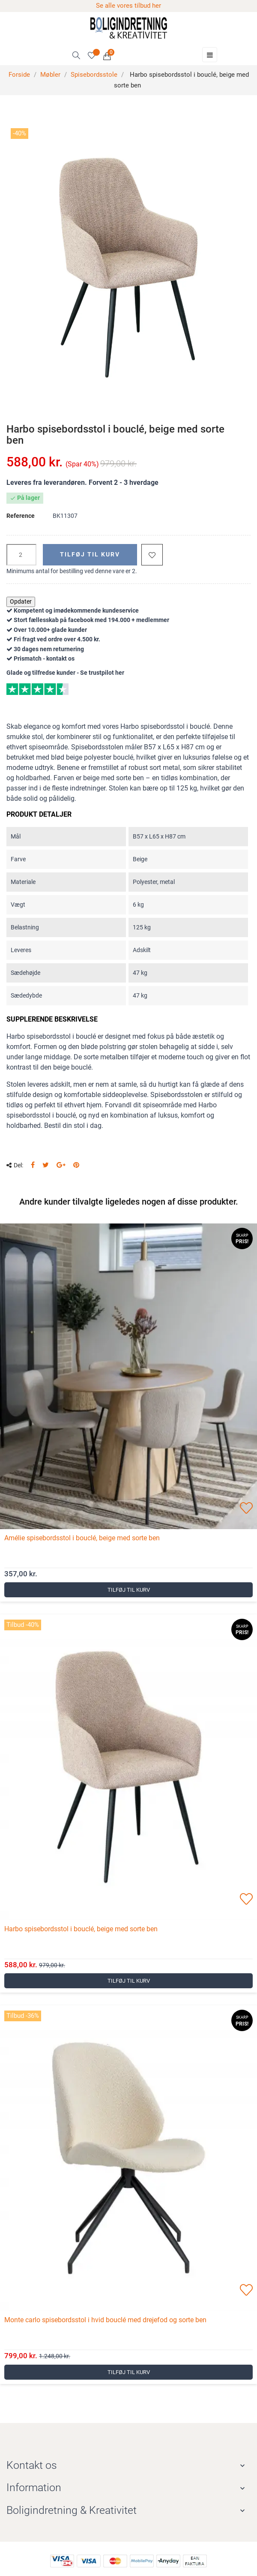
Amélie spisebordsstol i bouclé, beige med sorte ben (82, 1538)
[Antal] (21, 554)
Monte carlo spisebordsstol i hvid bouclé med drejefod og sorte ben (105, 2320)
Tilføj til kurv (90, 554)
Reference (20, 515)
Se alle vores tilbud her (128, 5)
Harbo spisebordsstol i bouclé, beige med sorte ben (81, 1929)
